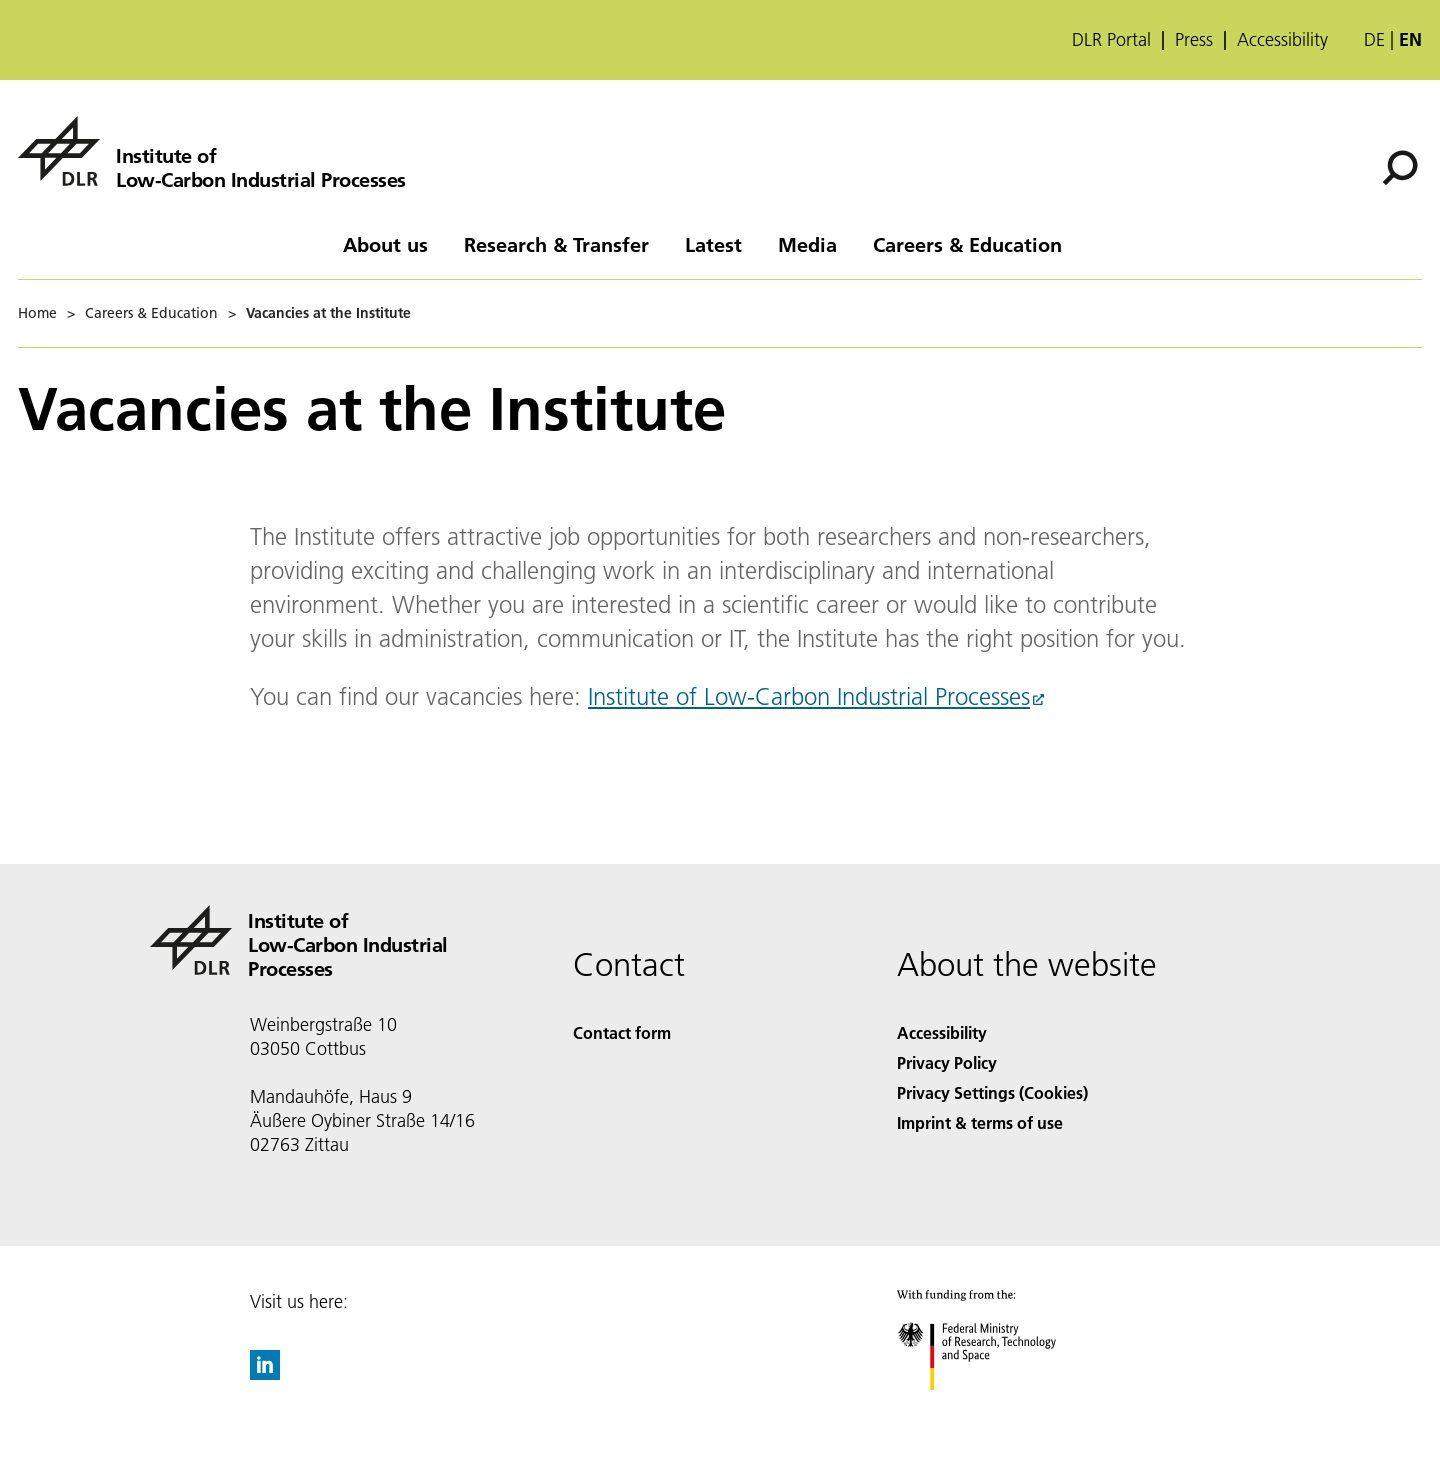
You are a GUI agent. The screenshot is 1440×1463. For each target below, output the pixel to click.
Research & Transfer (556, 244)
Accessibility (1282, 40)
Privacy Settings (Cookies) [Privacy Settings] (992, 1092)
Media (807, 244)
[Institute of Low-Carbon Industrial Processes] (212, 151)
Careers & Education (967, 244)
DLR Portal (1111, 40)
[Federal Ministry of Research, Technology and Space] (994, 1407)
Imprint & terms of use (980, 1122)
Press (1194, 40)
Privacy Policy (947, 1062)
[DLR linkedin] (265, 1373)
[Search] (1400, 168)
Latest (713, 244)
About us (385, 244)
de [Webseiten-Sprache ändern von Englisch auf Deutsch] (1374, 39)
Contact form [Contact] (622, 1032)
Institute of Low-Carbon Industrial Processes (809, 696)
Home (37, 313)
